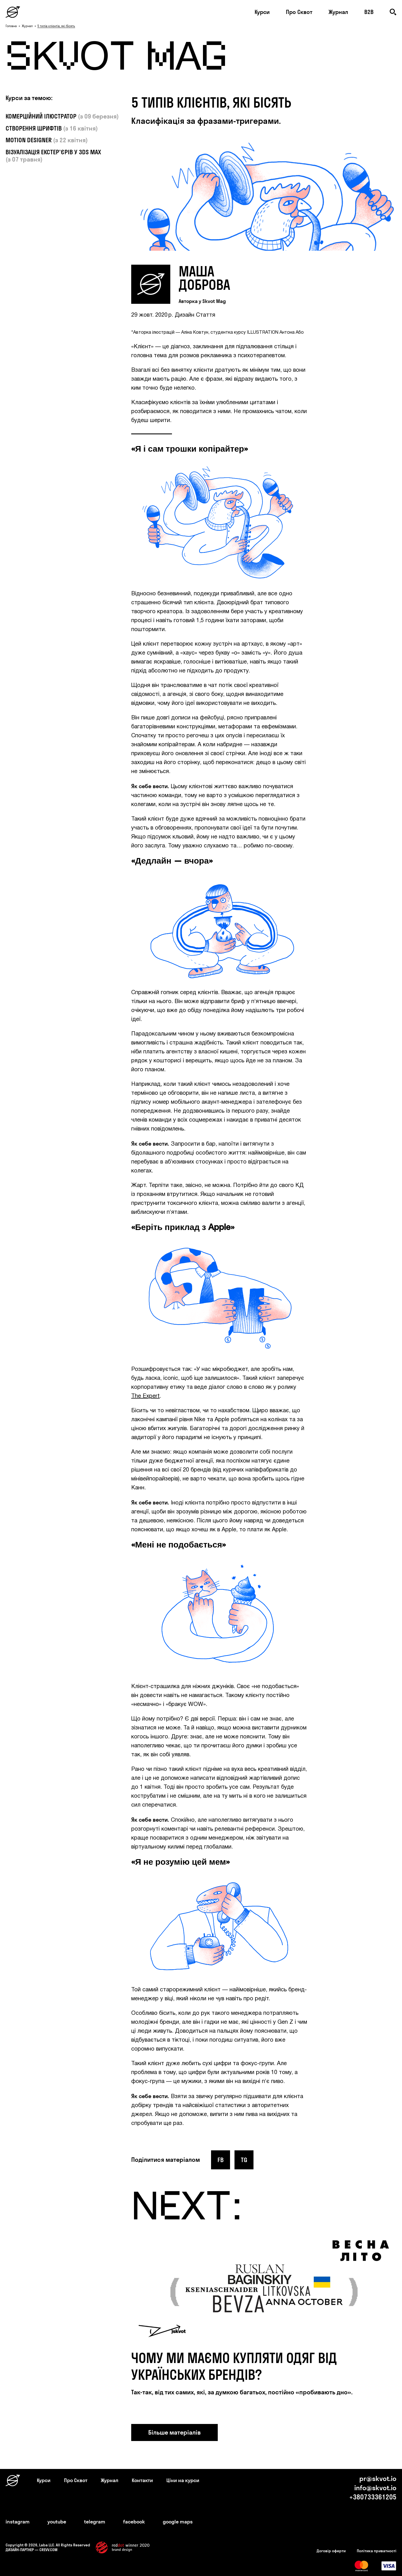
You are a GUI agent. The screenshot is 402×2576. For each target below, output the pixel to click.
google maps (178, 2521)
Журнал (338, 11)
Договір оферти (331, 2550)
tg (244, 2160)
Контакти (142, 2480)
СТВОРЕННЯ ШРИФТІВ (34, 128)
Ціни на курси (182, 2480)
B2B (369, 11)
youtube (56, 2521)
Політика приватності (376, 2550)
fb (220, 2160)
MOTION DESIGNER (29, 140)
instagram (18, 2521)
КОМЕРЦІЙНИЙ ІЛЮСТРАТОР (42, 116)
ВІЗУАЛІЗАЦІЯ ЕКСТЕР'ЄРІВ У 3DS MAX (53, 152)
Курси (262, 11)
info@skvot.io (375, 2487)
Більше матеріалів (174, 2432)
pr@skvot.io (377, 2478)
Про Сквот (299, 11)
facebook (134, 2521)
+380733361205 (372, 2497)
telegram (94, 2521)
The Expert (145, 1396)
